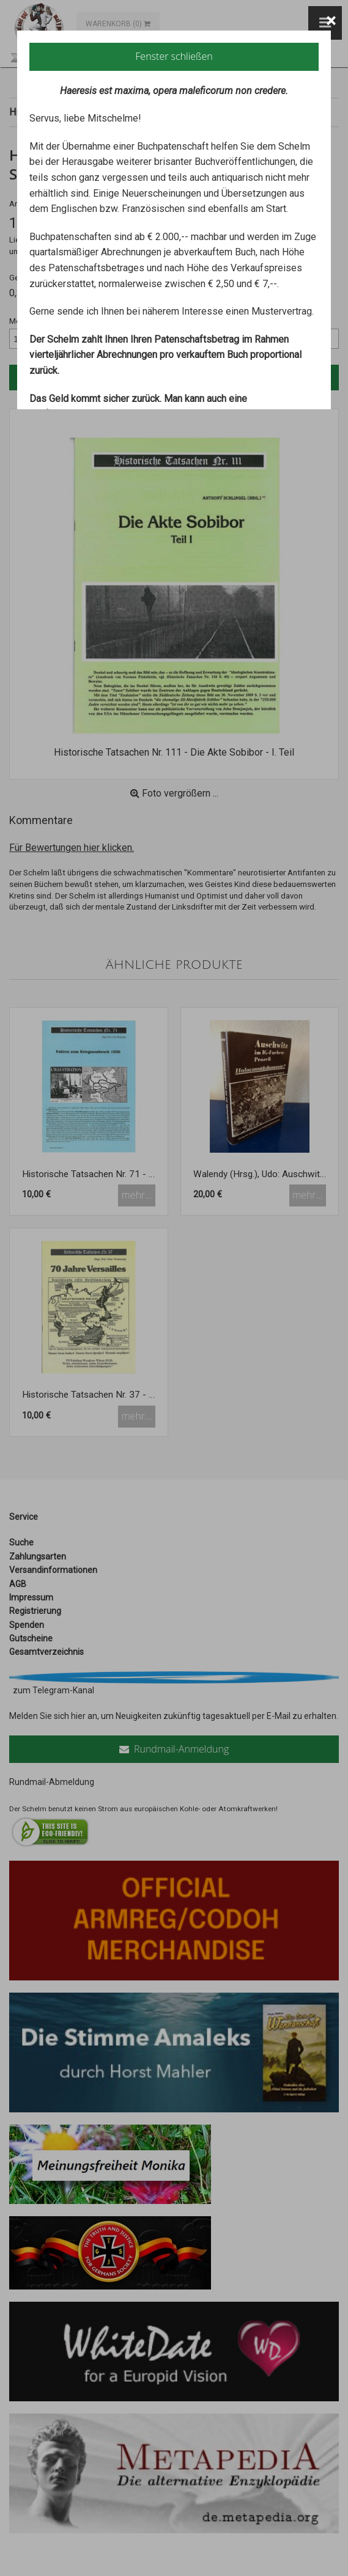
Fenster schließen (173, 56)
